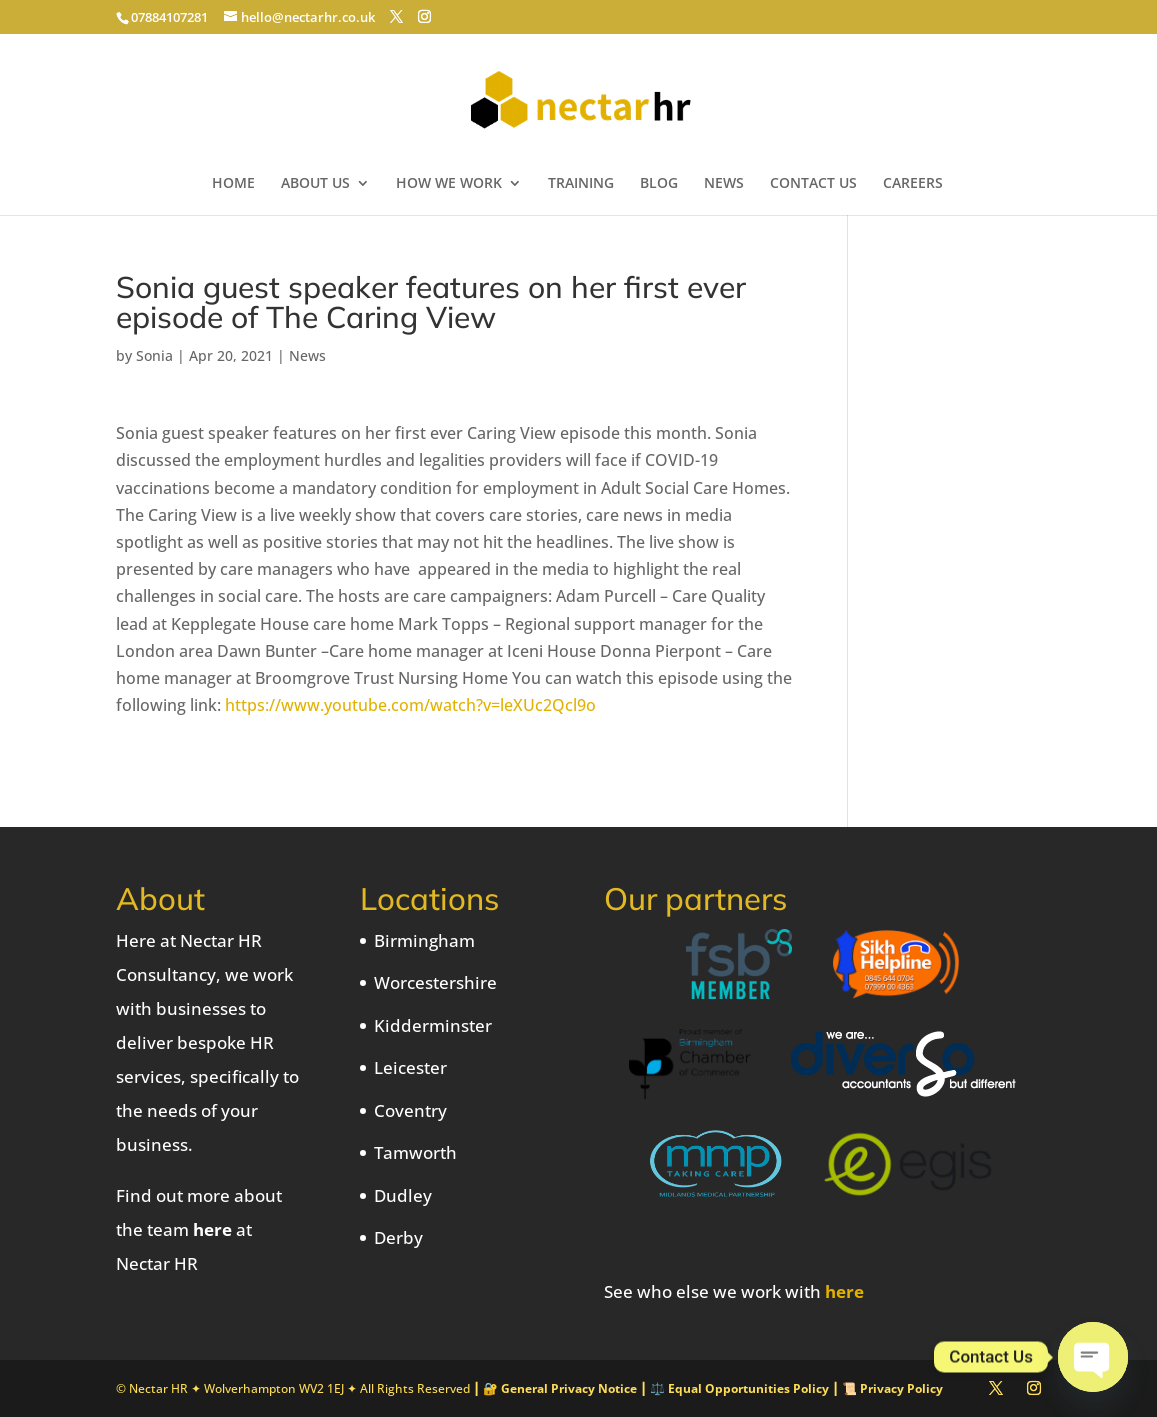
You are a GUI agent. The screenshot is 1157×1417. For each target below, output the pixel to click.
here (212, 1229)
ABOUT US (315, 184)
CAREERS (913, 184)
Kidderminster (433, 1025)
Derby (398, 1237)
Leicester (410, 1067)
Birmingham (424, 940)
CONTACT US (813, 184)
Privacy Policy (901, 1388)
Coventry (410, 1110)
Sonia (154, 355)
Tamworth (415, 1152)
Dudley (403, 1195)
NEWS (724, 184)
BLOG (659, 184)
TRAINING (581, 184)
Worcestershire (435, 982)
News (307, 355)
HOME (233, 184)
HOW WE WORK (449, 184)
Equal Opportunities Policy (748, 1388)
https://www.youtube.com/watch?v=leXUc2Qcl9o (410, 705)
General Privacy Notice (569, 1388)
